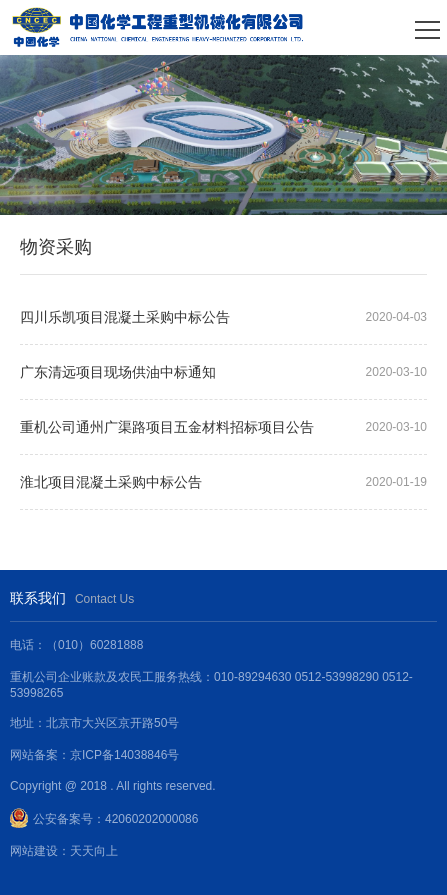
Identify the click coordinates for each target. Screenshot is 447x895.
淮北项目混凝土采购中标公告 (111, 482)
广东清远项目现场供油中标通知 (118, 372)
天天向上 (94, 851)
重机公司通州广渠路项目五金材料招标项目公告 (167, 427)
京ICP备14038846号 (124, 755)
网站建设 (34, 851)
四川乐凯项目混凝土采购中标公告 (125, 317)
